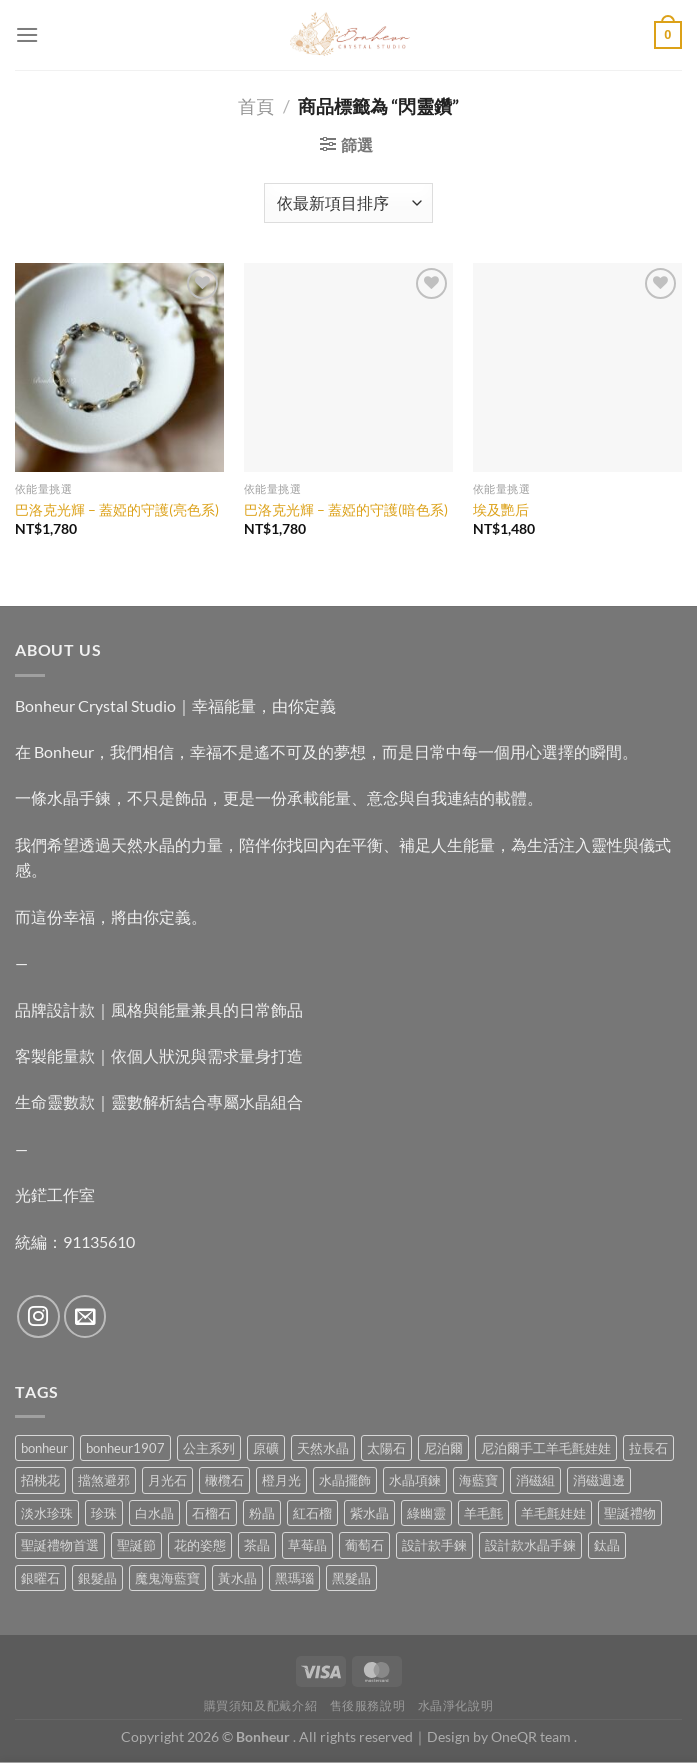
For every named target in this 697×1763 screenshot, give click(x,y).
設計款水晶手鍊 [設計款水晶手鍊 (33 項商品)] (530, 1545)
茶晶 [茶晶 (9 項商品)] (257, 1545)
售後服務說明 (368, 1705)
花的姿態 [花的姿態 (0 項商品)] (200, 1545)
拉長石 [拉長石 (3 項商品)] (648, 1448)
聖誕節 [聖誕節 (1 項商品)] (136, 1545)
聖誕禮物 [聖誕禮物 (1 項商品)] (630, 1513)
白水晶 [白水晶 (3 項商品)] (154, 1513)
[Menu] (27, 34)
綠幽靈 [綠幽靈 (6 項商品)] (426, 1513)
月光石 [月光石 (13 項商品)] (167, 1480)
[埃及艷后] (577, 367)
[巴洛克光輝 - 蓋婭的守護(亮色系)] (119, 367)
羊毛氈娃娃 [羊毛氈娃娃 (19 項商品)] (553, 1513)
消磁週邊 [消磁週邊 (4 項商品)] (599, 1480)
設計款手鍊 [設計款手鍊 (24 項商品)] (434, 1545)
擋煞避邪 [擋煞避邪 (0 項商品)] (104, 1480)
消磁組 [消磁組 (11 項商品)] (535, 1480)
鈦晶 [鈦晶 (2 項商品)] (607, 1545)
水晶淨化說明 (456, 1705)
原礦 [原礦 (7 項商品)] (266, 1448)
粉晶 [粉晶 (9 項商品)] (262, 1513)
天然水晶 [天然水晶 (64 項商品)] (323, 1448)
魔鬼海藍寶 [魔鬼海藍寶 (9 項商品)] (167, 1578)
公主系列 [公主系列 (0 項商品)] (209, 1448)
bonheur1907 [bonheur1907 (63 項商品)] (125, 1448)
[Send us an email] (85, 1316)
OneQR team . (534, 1736)
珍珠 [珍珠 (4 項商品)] (104, 1513)
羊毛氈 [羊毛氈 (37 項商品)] (483, 1513)
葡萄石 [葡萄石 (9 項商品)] (364, 1545)
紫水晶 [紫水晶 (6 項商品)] (369, 1513)
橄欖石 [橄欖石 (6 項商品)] (224, 1480)
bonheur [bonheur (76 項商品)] (44, 1448)
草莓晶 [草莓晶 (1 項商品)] (307, 1545)
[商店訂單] (348, 203)
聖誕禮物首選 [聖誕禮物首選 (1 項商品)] (60, 1545)
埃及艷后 (501, 509)
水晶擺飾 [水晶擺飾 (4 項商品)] (345, 1480)
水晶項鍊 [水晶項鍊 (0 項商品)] (415, 1480)
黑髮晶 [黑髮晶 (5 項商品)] (351, 1578)
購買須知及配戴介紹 (261, 1705)
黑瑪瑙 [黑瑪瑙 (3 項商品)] (294, 1578)
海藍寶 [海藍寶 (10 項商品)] (478, 1480)
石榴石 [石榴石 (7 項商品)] (211, 1513)
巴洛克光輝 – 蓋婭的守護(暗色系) (346, 509)
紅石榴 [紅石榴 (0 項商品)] (312, 1513)
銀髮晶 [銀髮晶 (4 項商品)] (97, 1578)
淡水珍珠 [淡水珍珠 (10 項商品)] (47, 1513)
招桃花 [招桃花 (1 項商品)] (40, 1480)
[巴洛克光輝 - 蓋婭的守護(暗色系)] (348, 367)
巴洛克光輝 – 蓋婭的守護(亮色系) (117, 509)
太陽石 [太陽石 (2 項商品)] (386, 1448)
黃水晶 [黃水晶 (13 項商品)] (237, 1578)
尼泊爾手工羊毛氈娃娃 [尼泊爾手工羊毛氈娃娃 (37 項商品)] (546, 1448)
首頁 (256, 106)
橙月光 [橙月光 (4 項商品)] (281, 1480)
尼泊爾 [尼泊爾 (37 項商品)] (443, 1448)
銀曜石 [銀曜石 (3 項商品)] (40, 1578)
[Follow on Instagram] (38, 1316)
